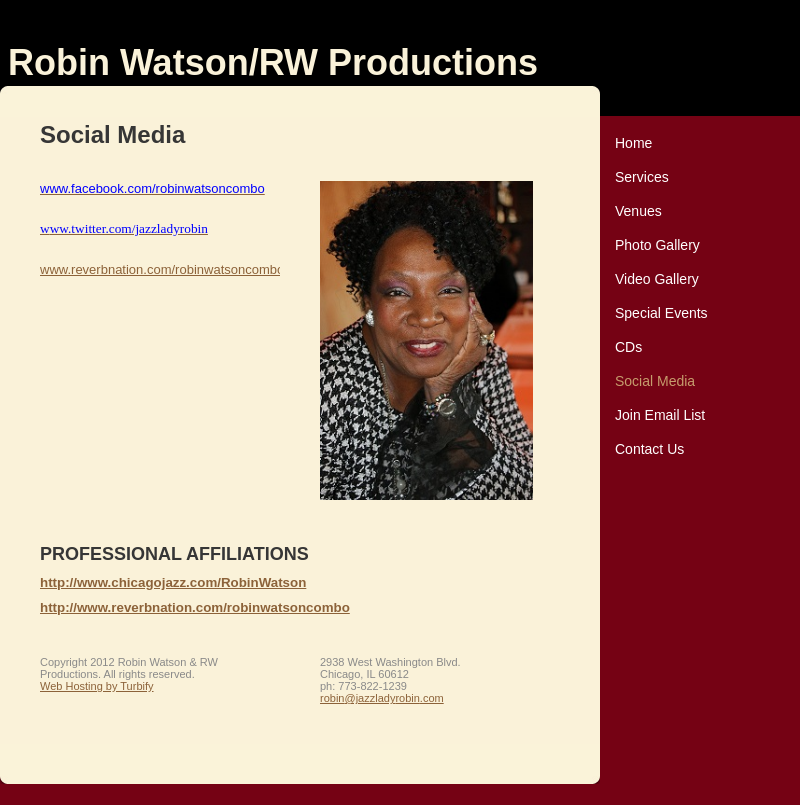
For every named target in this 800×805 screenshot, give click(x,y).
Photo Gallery (657, 245)
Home (633, 143)
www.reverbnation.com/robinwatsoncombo (162, 269)
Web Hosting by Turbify (97, 686)
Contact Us (649, 449)
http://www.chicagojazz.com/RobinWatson (173, 582)
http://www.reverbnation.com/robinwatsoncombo (195, 607)
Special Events (661, 313)
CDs (628, 347)
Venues (638, 211)
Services (642, 177)
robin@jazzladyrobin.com (382, 698)
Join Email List (660, 415)
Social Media (655, 381)
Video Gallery (657, 279)
